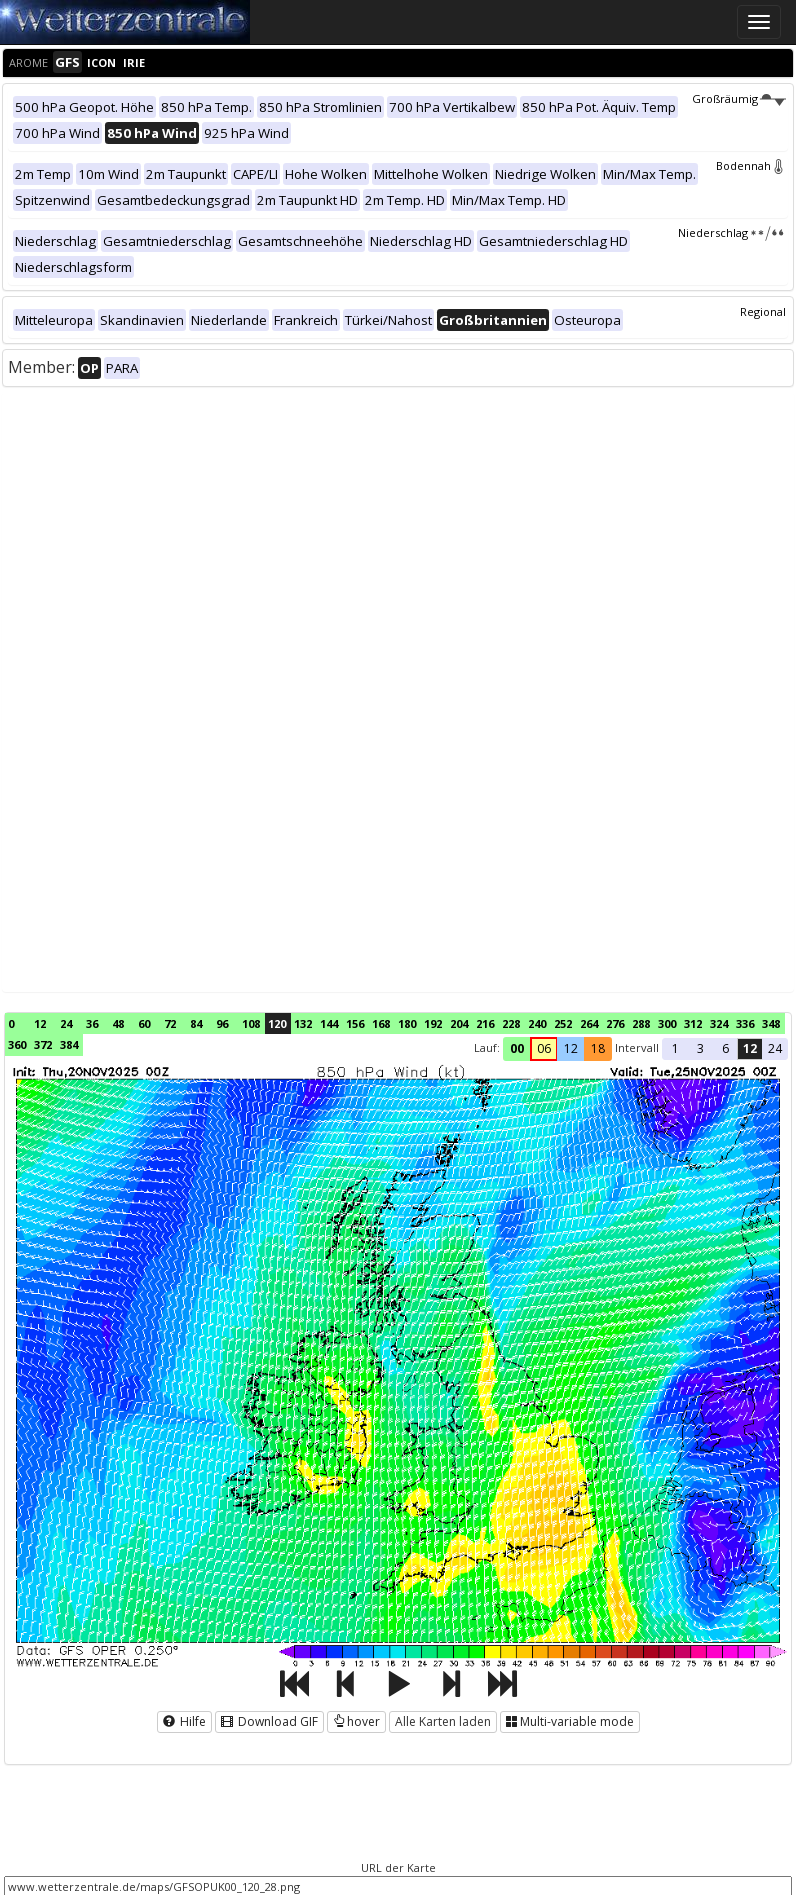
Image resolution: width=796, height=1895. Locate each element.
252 (563, 1023)
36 (92, 1023)
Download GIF (269, 1721)
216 (485, 1023)
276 (615, 1023)
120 (277, 1023)
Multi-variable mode (570, 1721)
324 (719, 1023)
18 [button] (598, 1048)
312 (693, 1023)
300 (667, 1023)
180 (407, 1023)
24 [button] (775, 1048)
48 (118, 1023)
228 (511, 1023)
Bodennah (751, 165)
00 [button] (517, 1048)
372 (43, 1044)
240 (537, 1023)
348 (771, 1023)
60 (144, 1023)
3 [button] (700, 1048)
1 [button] (675, 1048)
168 (381, 1023)
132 (303, 1023)
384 (69, 1044)
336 (745, 1023)
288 (641, 1023)
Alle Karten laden (443, 1721)
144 (329, 1023)
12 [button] (571, 1048)
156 (355, 1023)
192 (433, 1023)
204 (459, 1023)
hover (356, 1721)
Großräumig (739, 98)
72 (170, 1023)
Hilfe (184, 1721)
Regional (763, 311)
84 (196, 1023)
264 (589, 1023)
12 (40, 1023)
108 (251, 1023)
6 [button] (725, 1048)
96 (222, 1023)
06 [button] (544, 1048)
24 (66, 1023)
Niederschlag (732, 232)
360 (17, 1044)
